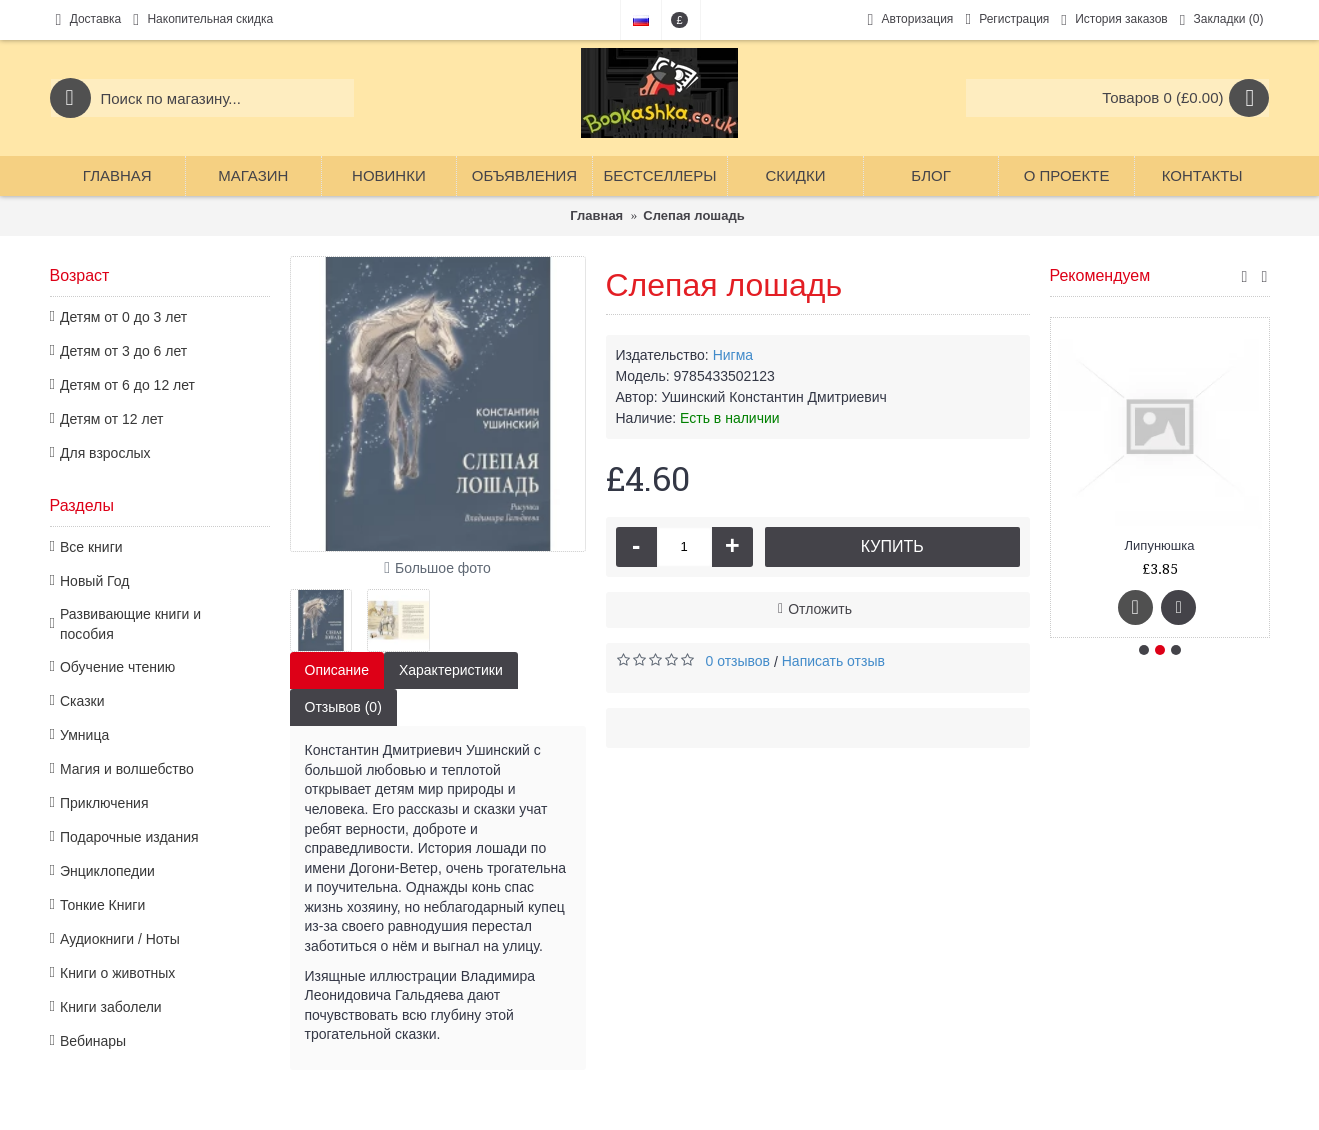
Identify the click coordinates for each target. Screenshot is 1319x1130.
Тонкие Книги (102, 905)
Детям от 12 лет (111, 419)
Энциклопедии (107, 871)
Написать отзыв (833, 661)
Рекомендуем (1100, 275)
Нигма (733, 355)
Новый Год (94, 581)
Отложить (820, 609)
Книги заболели (111, 1007)
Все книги (91, 547)
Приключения (104, 803)
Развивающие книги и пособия (130, 624)
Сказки (82, 701)
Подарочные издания (129, 837)
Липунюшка (1160, 545)
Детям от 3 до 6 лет (123, 351)
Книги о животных (117, 973)
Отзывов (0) (343, 707)
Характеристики (451, 670)
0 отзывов (738, 661)
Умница (84, 735)
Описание (337, 670)
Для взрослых (105, 453)
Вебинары (93, 1041)
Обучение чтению (117, 667)
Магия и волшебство (127, 769)
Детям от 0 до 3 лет (123, 317)
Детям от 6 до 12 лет (127, 385)
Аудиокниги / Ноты (120, 939)
